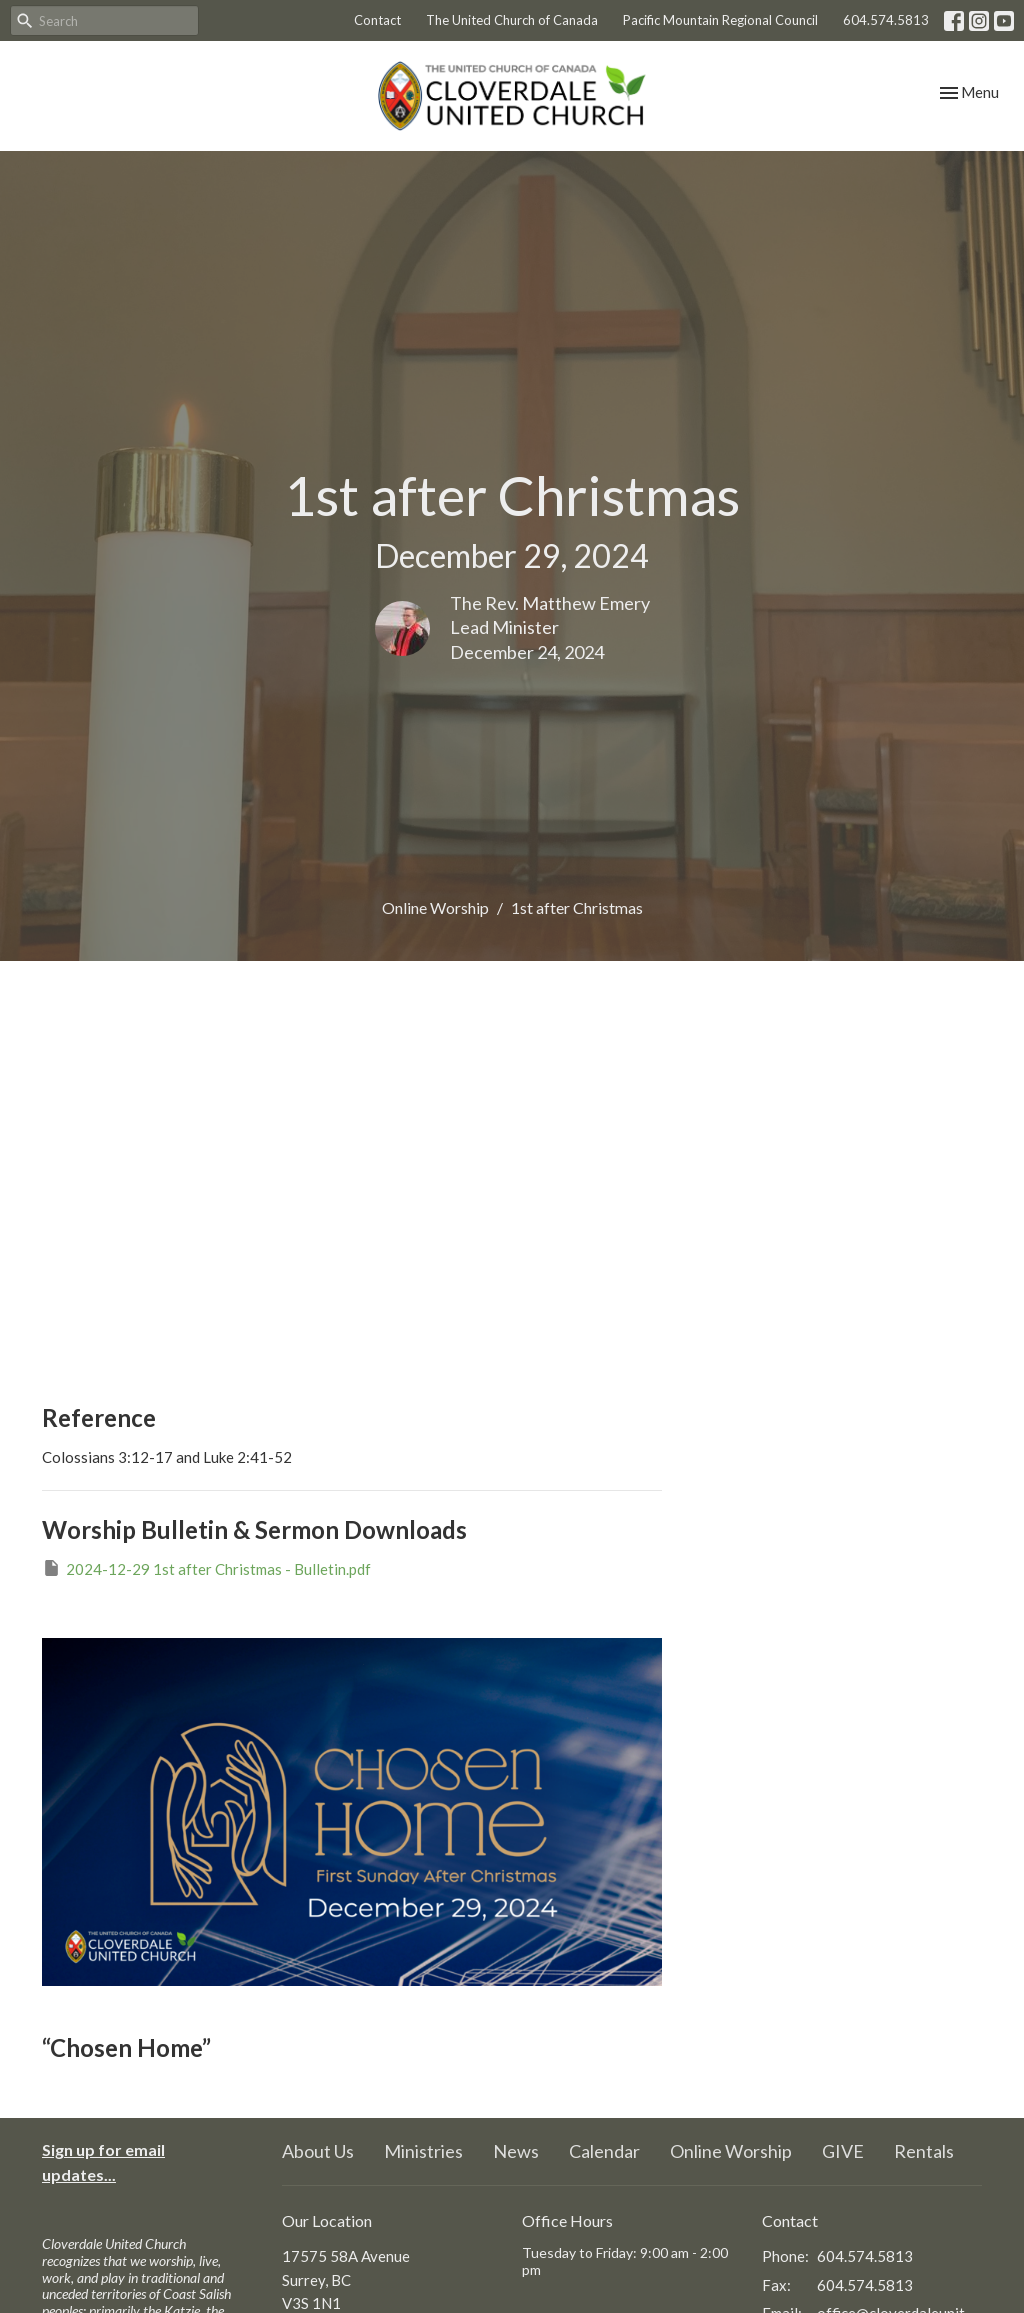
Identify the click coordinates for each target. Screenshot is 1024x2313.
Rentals (924, 2151)
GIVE (843, 2151)
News (516, 2151)
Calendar (604, 2151)
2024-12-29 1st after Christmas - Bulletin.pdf (206, 1568)
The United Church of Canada (512, 20)
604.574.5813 (886, 20)
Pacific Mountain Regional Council (720, 20)
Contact (377, 20)
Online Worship (435, 907)
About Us (318, 2151)
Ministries (423, 2151)
